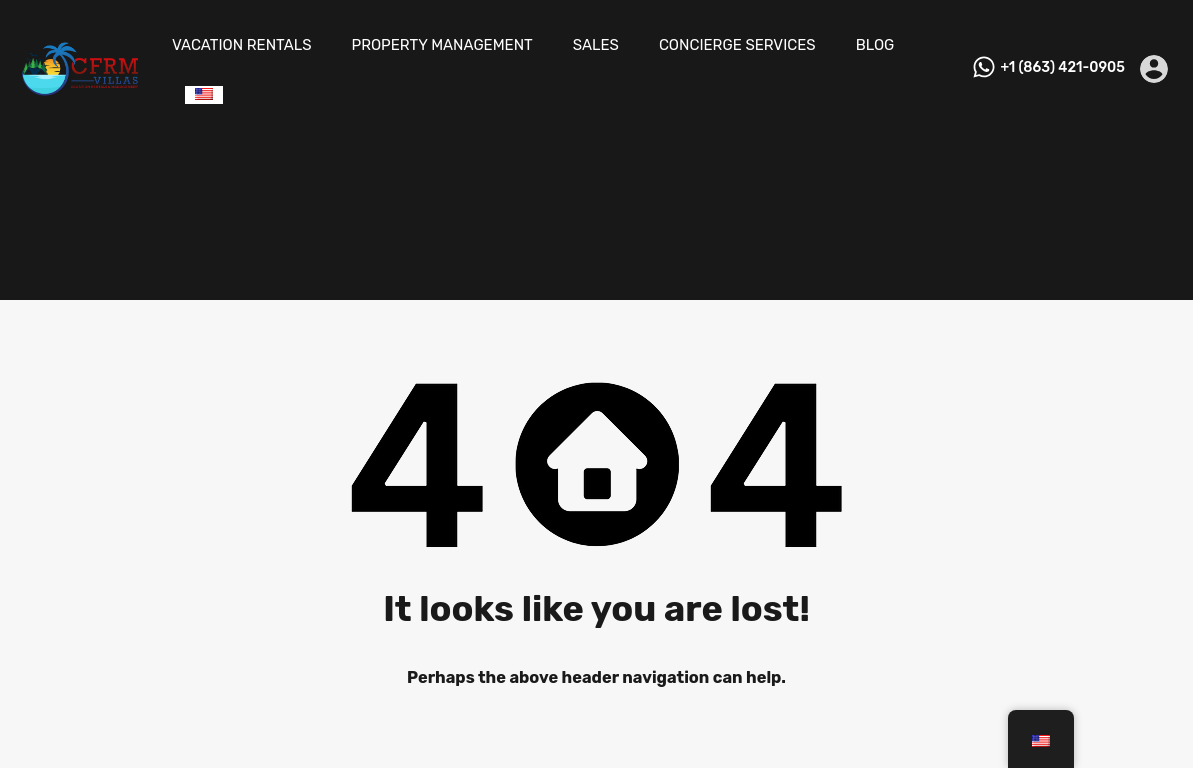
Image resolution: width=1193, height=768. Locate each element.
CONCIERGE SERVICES (737, 45)
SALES (596, 45)
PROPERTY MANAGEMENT (442, 45)
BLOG (875, 45)
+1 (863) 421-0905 (1063, 68)
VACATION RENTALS (242, 45)
